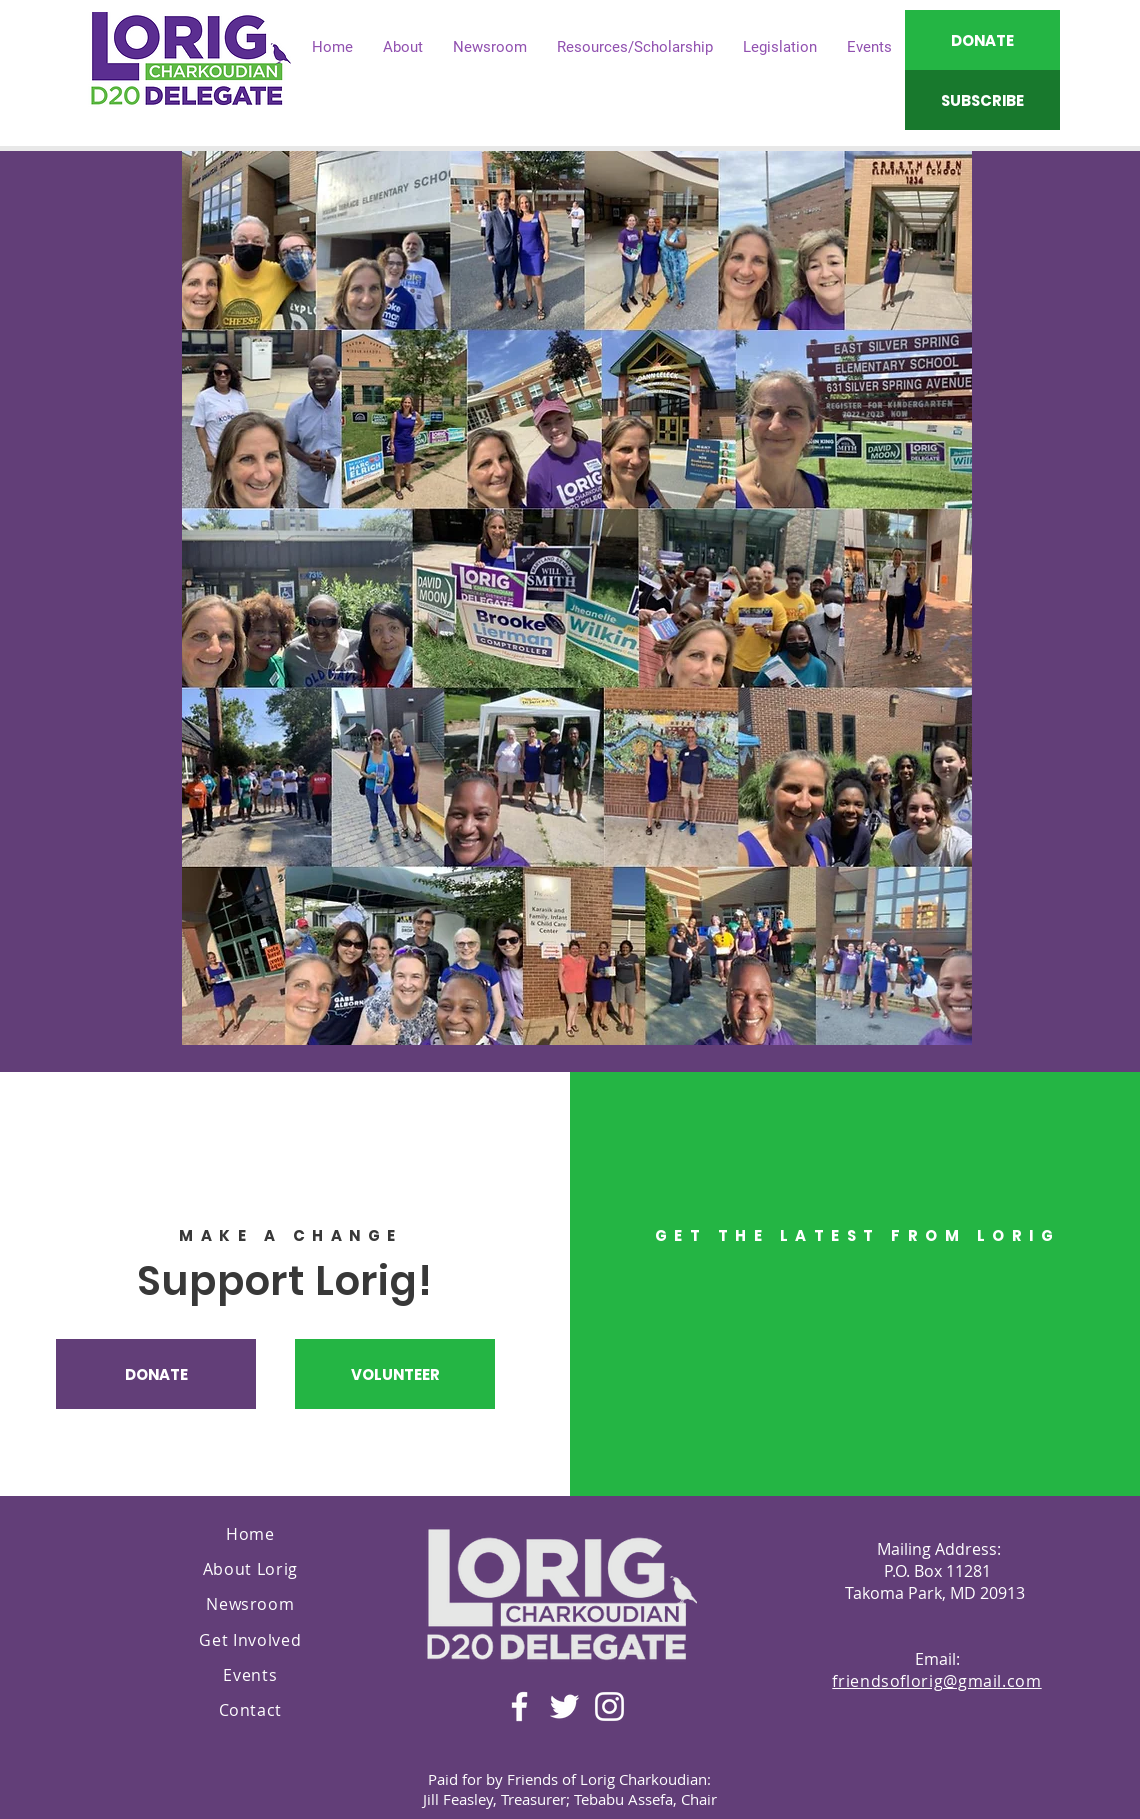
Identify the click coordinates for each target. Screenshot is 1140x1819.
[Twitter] (564, 1706)
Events (250, 1675)
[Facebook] (519, 1706)
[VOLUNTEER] (395, 1374)
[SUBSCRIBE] (982, 100)
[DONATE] (982, 40)
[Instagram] (609, 1706)
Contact (250, 1710)
